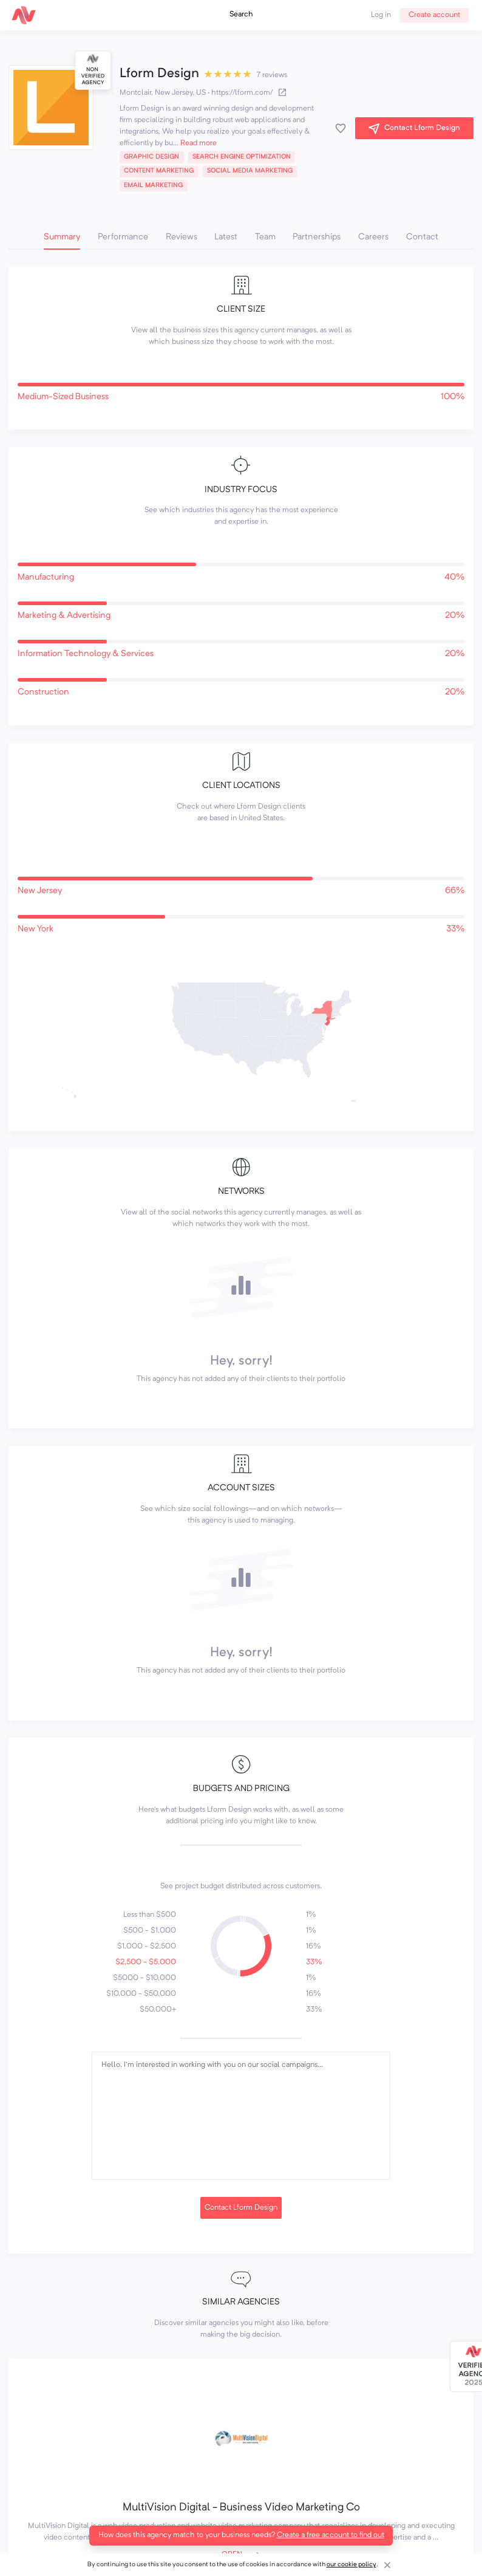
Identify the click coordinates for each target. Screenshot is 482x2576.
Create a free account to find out (330, 2535)
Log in (381, 15)
